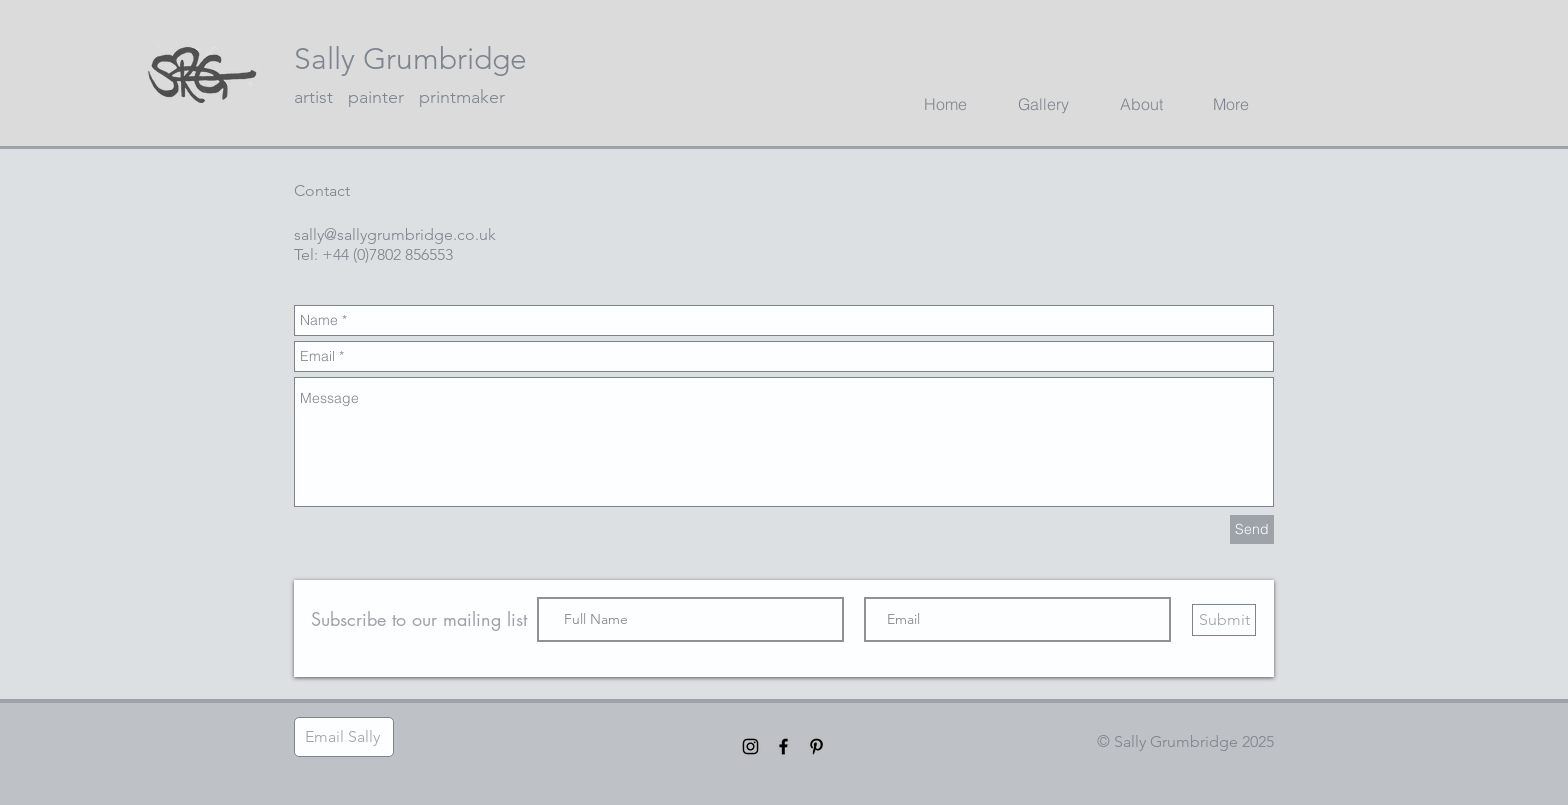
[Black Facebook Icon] (783, 746)
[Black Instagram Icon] (750, 746)
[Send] (1252, 529)
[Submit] (1224, 620)
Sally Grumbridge (410, 59)
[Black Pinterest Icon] (816, 746)
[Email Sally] (344, 737)
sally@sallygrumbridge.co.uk (395, 234)
